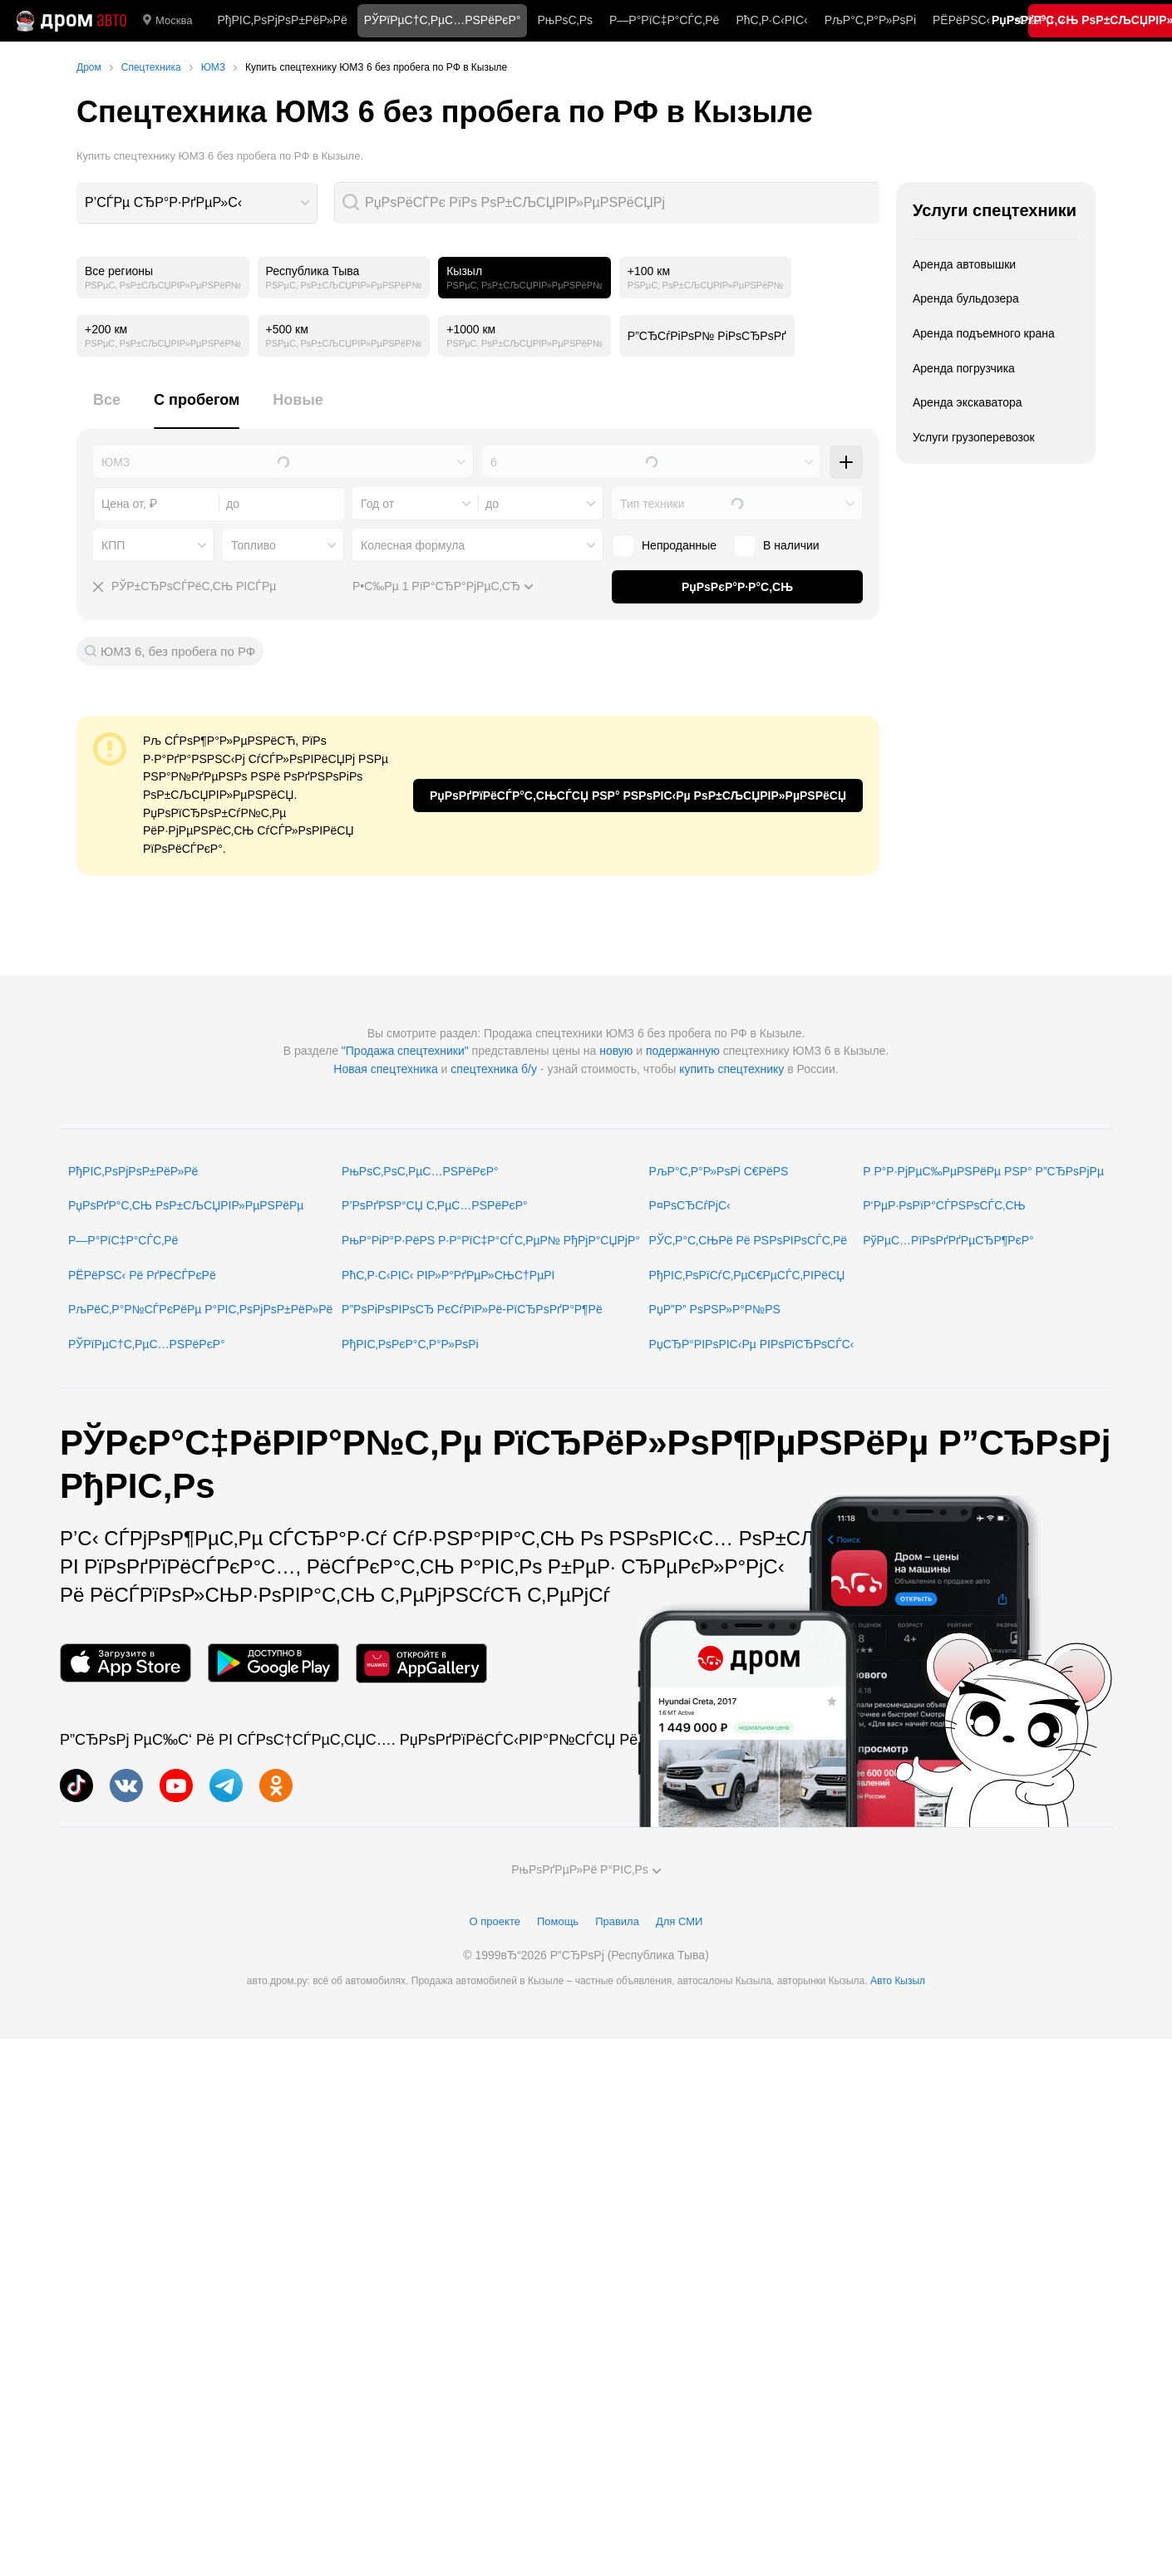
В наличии (791, 545)
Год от (377, 503)
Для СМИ (679, 1921)
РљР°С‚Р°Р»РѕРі (870, 20)
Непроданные (679, 545)
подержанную (683, 1050)
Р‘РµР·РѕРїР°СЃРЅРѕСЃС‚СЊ (944, 1205)
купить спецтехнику (731, 1069)
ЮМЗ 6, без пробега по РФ (178, 651)
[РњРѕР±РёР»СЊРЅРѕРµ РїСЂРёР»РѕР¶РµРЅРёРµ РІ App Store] (125, 1663)
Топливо (253, 545)
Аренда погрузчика (964, 368)
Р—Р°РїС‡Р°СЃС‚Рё (664, 20)
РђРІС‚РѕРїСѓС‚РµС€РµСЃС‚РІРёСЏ (747, 1275)
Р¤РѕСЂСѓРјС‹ (690, 1205)
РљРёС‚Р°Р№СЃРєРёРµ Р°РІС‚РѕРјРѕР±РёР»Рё (200, 1309)
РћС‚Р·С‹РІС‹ (771, 20)
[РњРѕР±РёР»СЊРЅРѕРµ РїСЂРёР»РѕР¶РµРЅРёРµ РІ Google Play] (273, 1663)
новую (616, 1050)
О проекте (495, 1921)
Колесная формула (413, 545)
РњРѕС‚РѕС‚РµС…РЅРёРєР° (420, 1171)
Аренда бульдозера (966, 298)
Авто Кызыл (897, 1981)
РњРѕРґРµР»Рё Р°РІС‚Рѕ (586, 1869)
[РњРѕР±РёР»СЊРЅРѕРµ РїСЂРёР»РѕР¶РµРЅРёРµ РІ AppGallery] (421, 1663)
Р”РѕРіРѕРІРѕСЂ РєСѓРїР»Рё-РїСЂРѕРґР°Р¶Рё (472, 1309)
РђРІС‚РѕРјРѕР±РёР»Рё (282, 20)
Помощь (558, 1921)
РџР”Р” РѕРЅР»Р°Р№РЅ (715, 1309)
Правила (617, 1921)
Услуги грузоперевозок (974, 437)
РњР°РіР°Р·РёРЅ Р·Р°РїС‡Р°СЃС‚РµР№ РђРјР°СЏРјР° (491, 1240)
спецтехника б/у (494, 1069)
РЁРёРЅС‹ (961, 20)
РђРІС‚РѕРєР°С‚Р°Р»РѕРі (410, 1344)
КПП (113, 545)
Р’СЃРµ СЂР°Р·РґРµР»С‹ (163, 202)
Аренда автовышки (964, 264)
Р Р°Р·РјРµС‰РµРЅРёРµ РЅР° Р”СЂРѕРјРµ (983, 1171)
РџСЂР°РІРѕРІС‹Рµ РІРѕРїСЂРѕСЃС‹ (751, 1344)
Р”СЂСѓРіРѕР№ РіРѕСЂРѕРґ (707, 335)
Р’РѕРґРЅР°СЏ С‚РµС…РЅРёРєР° (435, 1205)
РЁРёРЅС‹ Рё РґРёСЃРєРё (142, 1275)
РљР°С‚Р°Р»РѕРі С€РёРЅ (719, 1171)
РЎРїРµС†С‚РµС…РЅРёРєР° (146, 1344)
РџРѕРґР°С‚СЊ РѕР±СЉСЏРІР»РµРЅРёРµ (185, 1205)
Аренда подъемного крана (984, 333)
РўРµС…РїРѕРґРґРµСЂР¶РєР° (948, 1240)
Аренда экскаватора (967, 402)
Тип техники (652, 503)
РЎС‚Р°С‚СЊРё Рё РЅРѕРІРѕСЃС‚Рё (748, 1240)
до (492, 503)
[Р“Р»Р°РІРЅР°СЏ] (71, 21)
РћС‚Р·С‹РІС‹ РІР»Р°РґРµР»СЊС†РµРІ (448, 1275)
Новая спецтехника (385, 1069)
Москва (167, 20)
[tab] (107, 409)
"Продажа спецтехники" (405, 1050)
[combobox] (197, 203)
